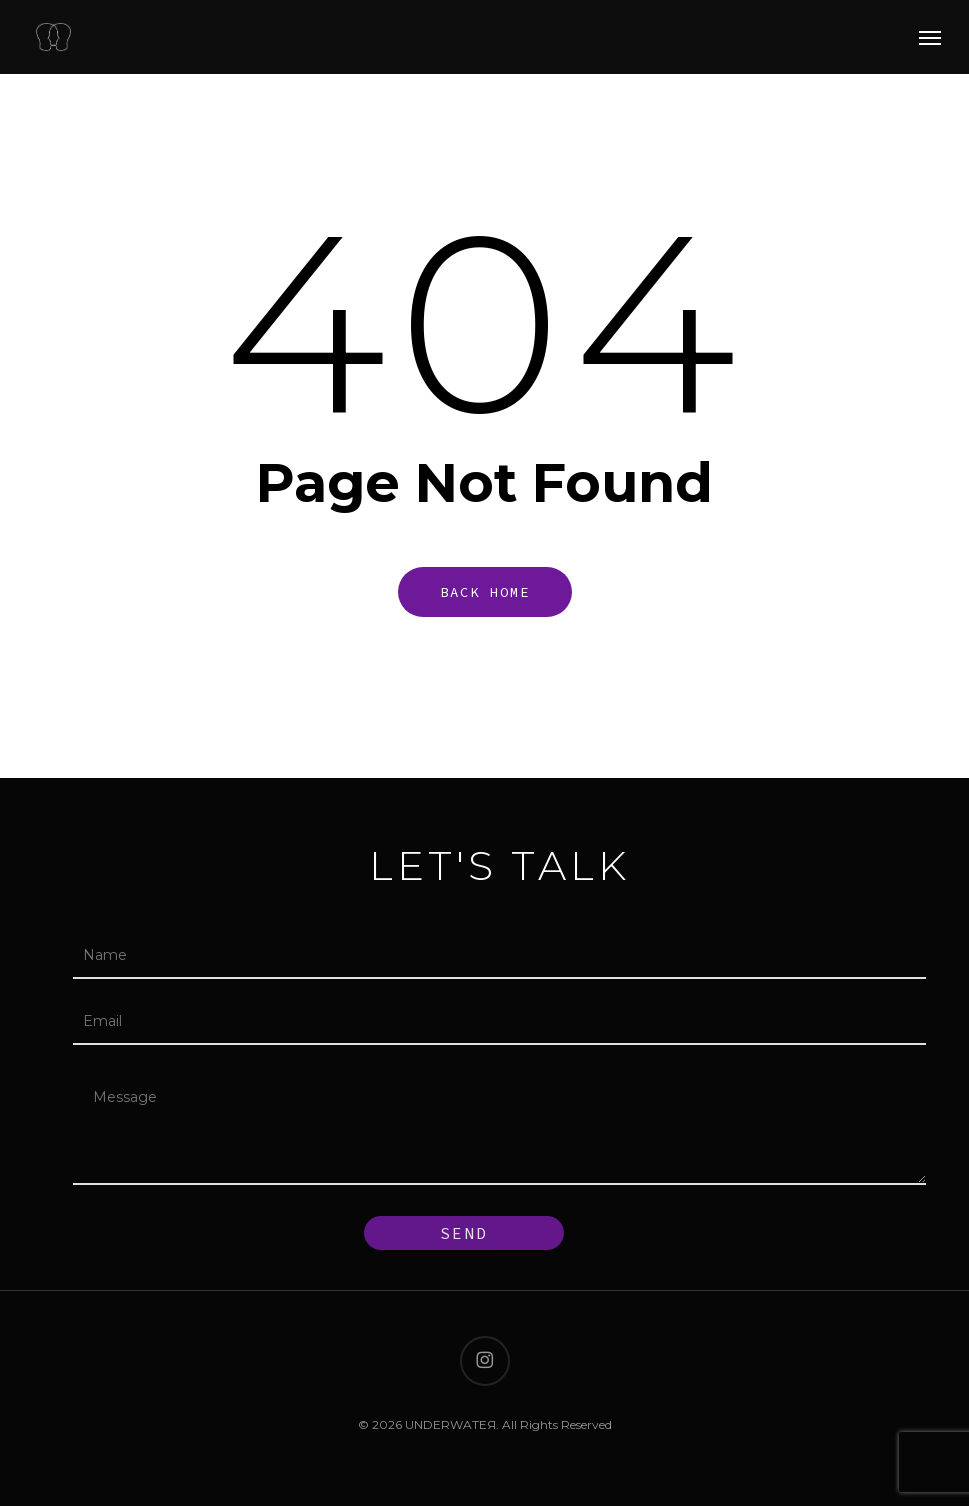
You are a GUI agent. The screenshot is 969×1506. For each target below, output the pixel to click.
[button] (930, 37)
